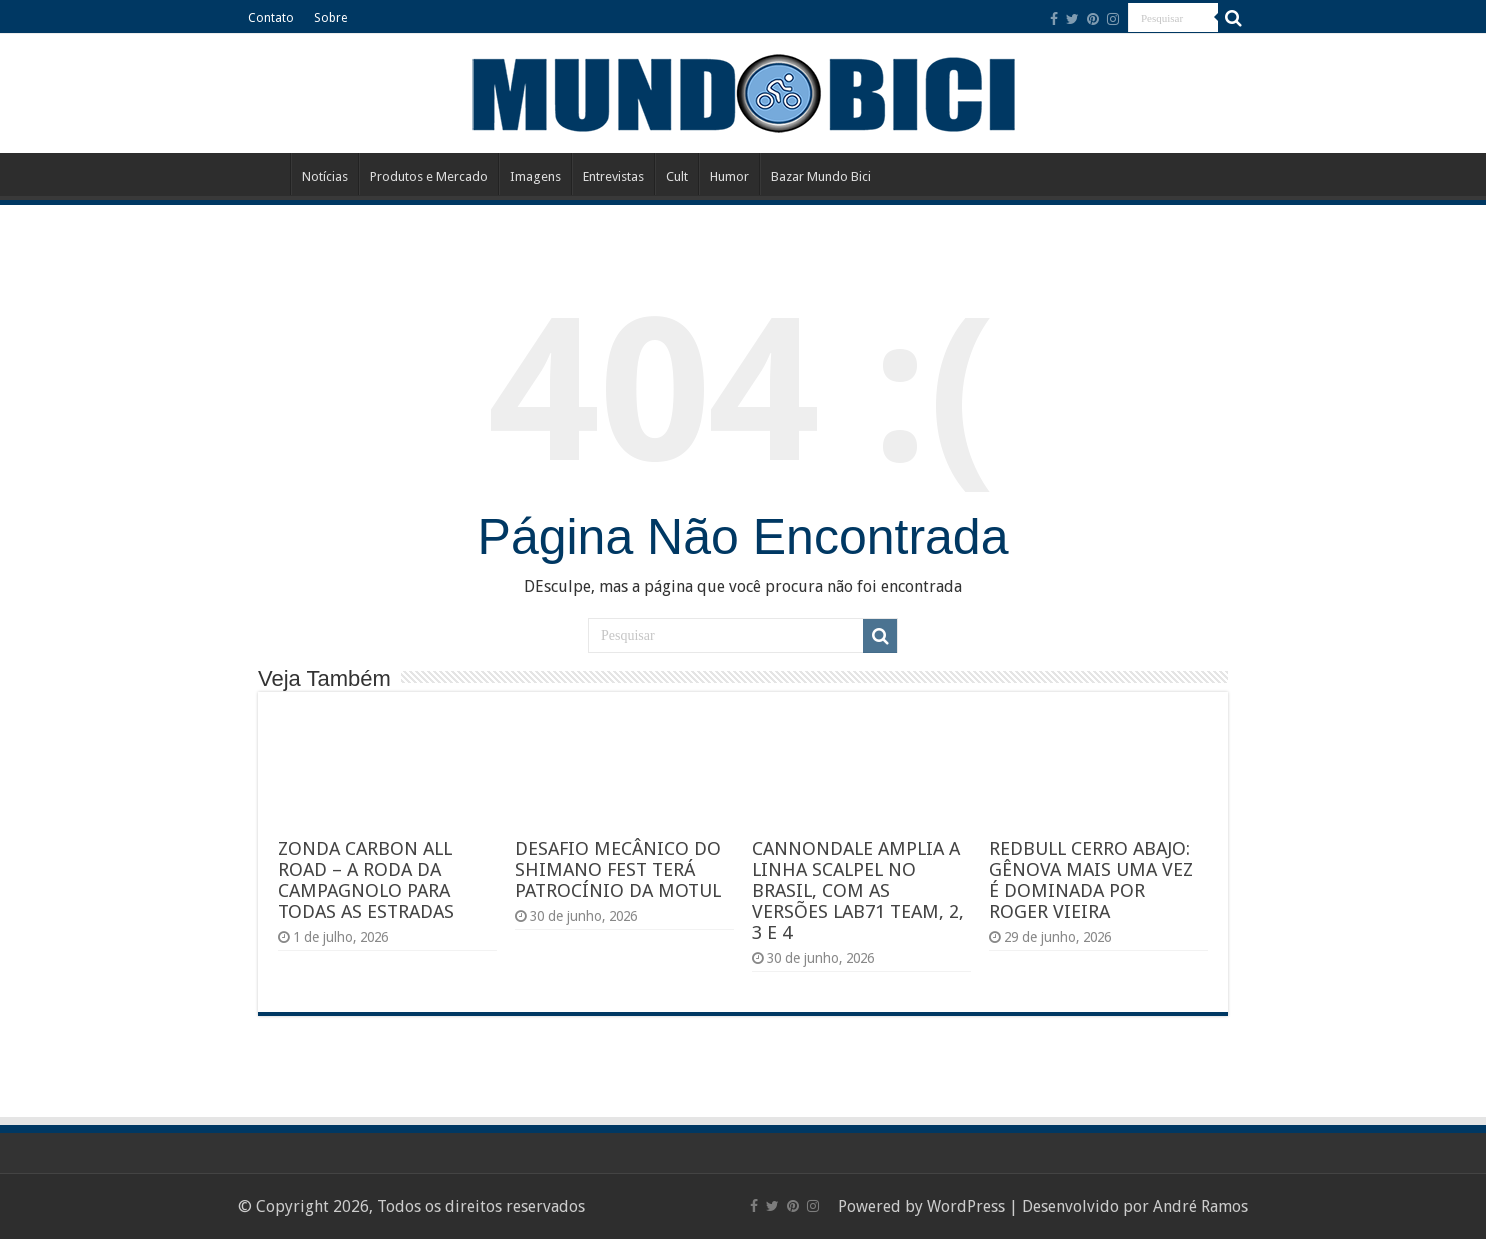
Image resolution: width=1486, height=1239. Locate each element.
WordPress (966, 1206)
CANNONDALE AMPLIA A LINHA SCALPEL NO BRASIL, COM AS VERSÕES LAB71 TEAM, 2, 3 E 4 (858, 890)
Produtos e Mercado (429, 176)
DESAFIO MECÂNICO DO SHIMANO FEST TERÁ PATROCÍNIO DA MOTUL (618, 869)
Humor (729, 176)
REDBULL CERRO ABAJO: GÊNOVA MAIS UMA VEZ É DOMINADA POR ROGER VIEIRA (1091, 880)
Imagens (535, 176)
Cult (677, 176)
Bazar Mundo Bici (821, 176)
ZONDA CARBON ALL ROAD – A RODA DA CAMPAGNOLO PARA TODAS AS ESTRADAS (366, 880)
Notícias (325, 176)
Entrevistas (613, 176)
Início (264, 174)
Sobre (330, 18)
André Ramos (1200, 1206)
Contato (271, 18)
